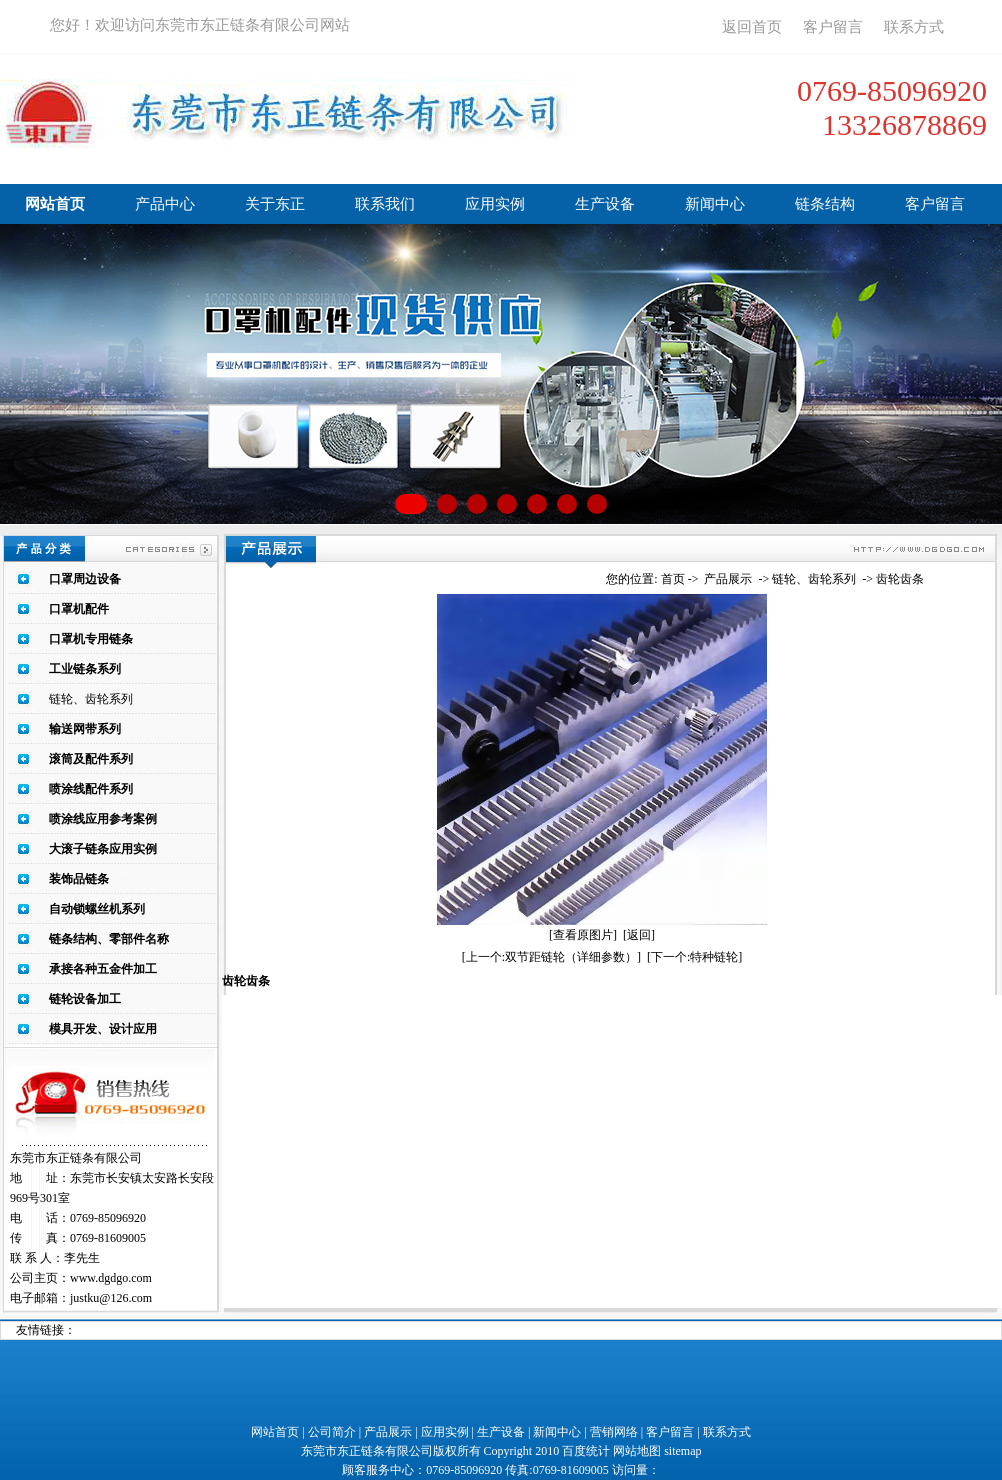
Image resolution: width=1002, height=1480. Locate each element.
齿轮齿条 (900, 579)
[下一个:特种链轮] (694, 957)
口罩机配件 (79, 609)
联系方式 (914, 27)
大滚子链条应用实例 (103, 849)
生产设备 (605, 204)
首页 (673, 579)
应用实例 (495, 204)
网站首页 (55, 204)
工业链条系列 (85, 669)
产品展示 (728, 579)
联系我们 (385, 204)
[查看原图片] (583, 935)
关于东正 (275, 204)
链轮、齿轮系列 (91, 699)
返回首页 (752, 27)
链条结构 (825, 204)
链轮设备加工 (85, 999)
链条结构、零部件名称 (109, 939)
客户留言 (833, 27)
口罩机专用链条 (91, 639)
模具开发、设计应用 (103, 1029)
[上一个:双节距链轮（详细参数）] (551, 957)
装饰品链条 (79, 879)
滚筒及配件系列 (91, 759)
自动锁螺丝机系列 (97, 909)
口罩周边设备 (85, 579)
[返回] (639, 935)
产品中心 (165, 204)
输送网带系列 (85, 729)
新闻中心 (715, 204)
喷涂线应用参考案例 (103, 819)
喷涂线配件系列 (91, 789)
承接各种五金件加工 (103, 969)
